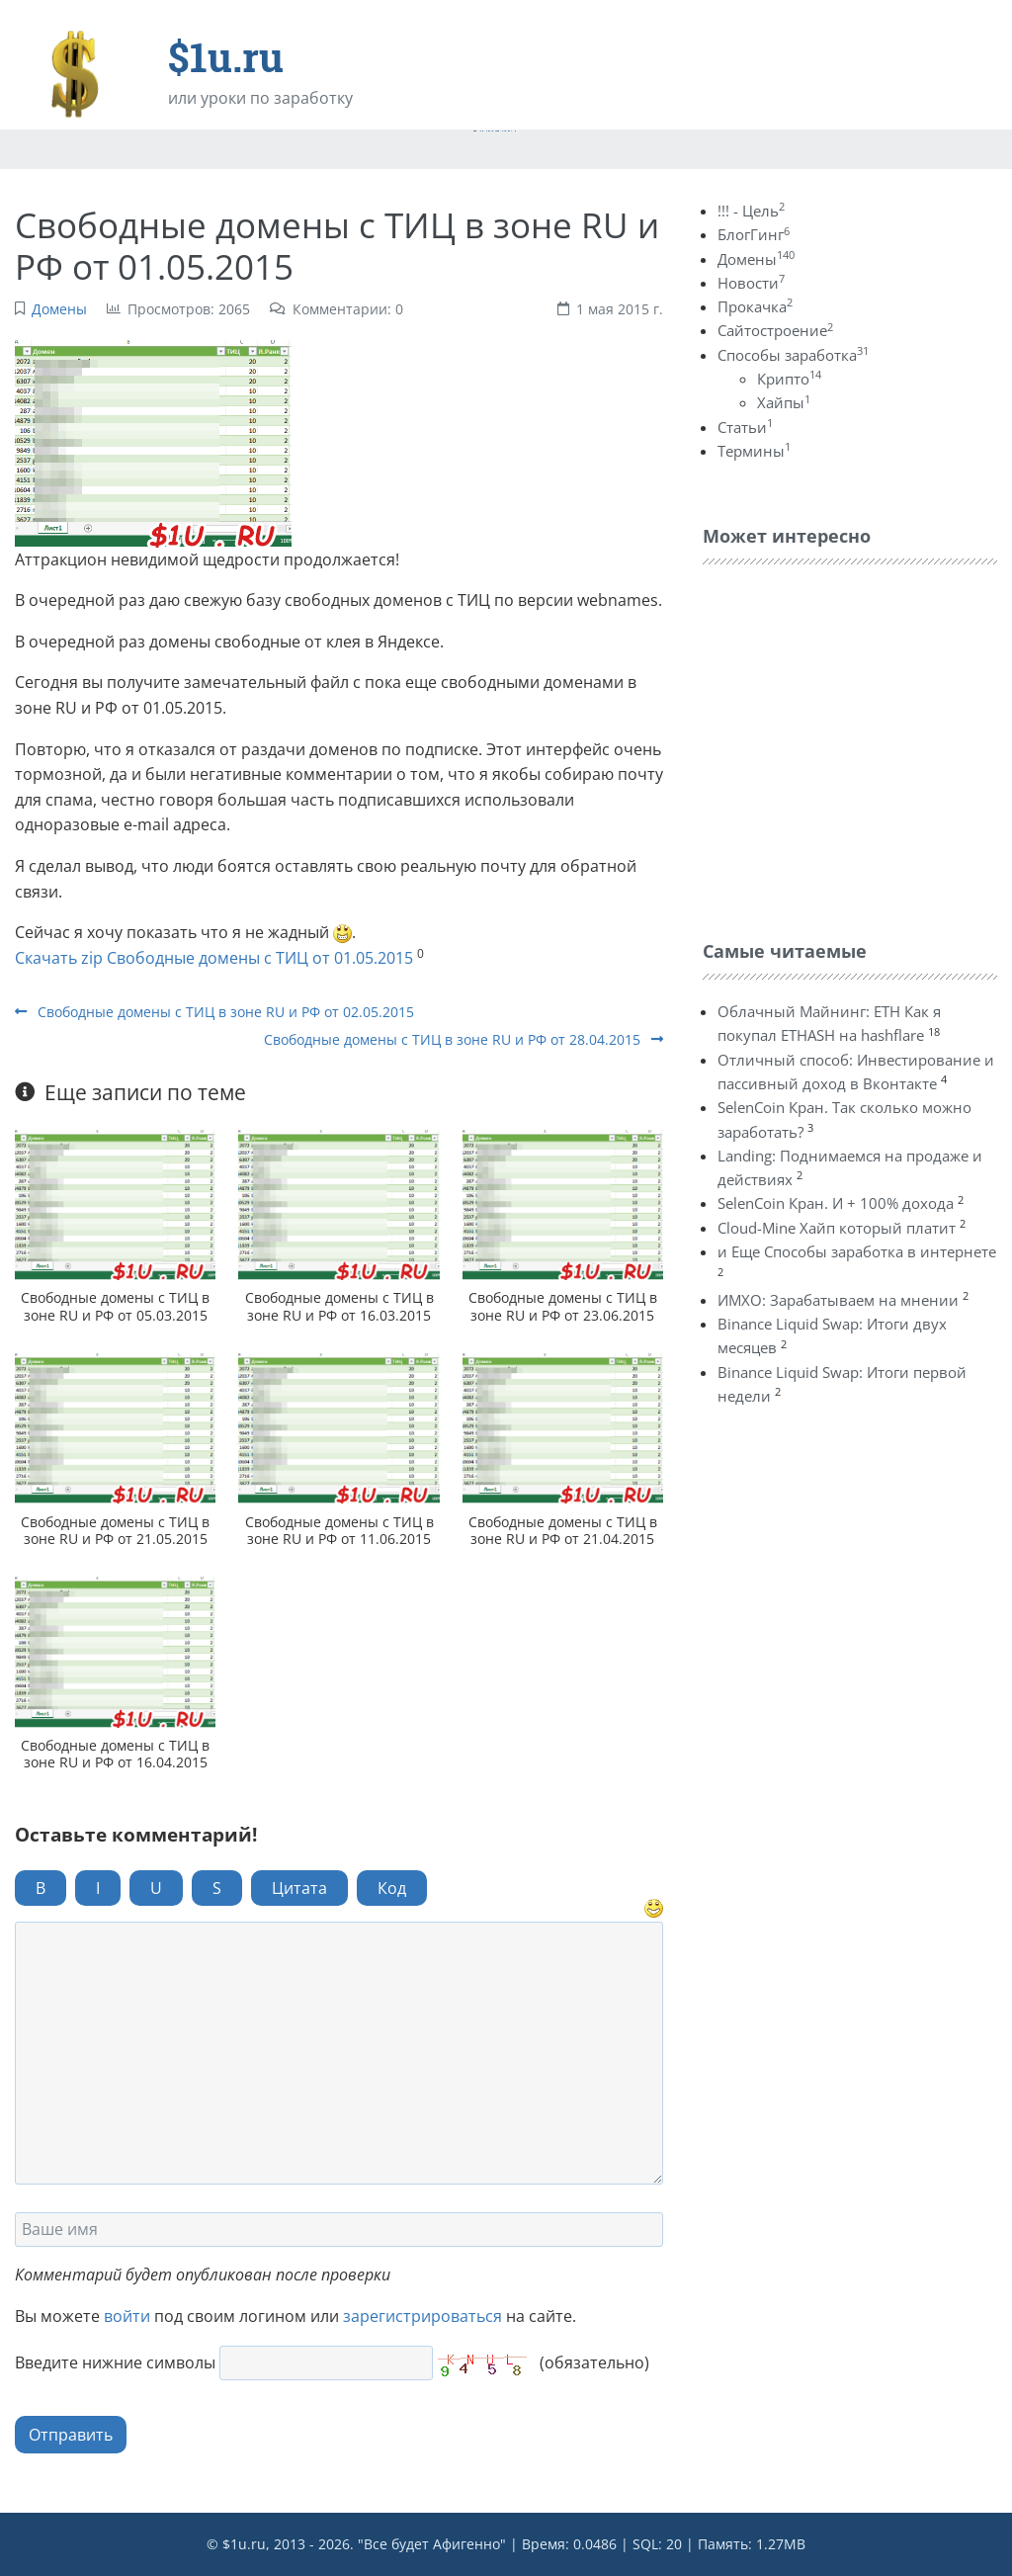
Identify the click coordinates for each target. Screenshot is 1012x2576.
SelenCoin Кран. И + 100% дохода (835, 1203)
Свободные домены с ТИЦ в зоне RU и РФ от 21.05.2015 (115, 1530)
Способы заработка (793, 355)
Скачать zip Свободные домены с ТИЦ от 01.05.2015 (214, 958)
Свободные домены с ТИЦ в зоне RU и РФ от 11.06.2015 (339, 1530)
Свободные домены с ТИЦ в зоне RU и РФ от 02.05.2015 (214, 1011)
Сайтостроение (775, 330)
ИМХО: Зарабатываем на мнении (838, 1300)
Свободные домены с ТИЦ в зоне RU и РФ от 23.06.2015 (562, 1306)
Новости (751, 283)
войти (127, 2316)
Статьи (745, 427)
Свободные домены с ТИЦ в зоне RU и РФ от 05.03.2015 (115, 1306)
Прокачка (755, 306)
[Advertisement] (851, 747)
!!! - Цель (751, 210)
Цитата (299, 1888)
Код (392, 1888)
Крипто (789, 378)
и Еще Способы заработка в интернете (856, 1251)
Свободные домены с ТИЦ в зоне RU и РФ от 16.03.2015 (339, 1306)
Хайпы (783, 402)
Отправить (71, 2435)
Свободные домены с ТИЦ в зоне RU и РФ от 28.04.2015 (463, 1039)
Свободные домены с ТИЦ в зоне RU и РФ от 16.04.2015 (115, 1753)
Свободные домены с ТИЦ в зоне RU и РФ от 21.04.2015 (562, 1530)
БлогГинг (753, 234)
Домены (59, 309)
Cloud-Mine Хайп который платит (836, 1228)
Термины (754, 451)
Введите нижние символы (115, 2362)
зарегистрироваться (422, 2316)
